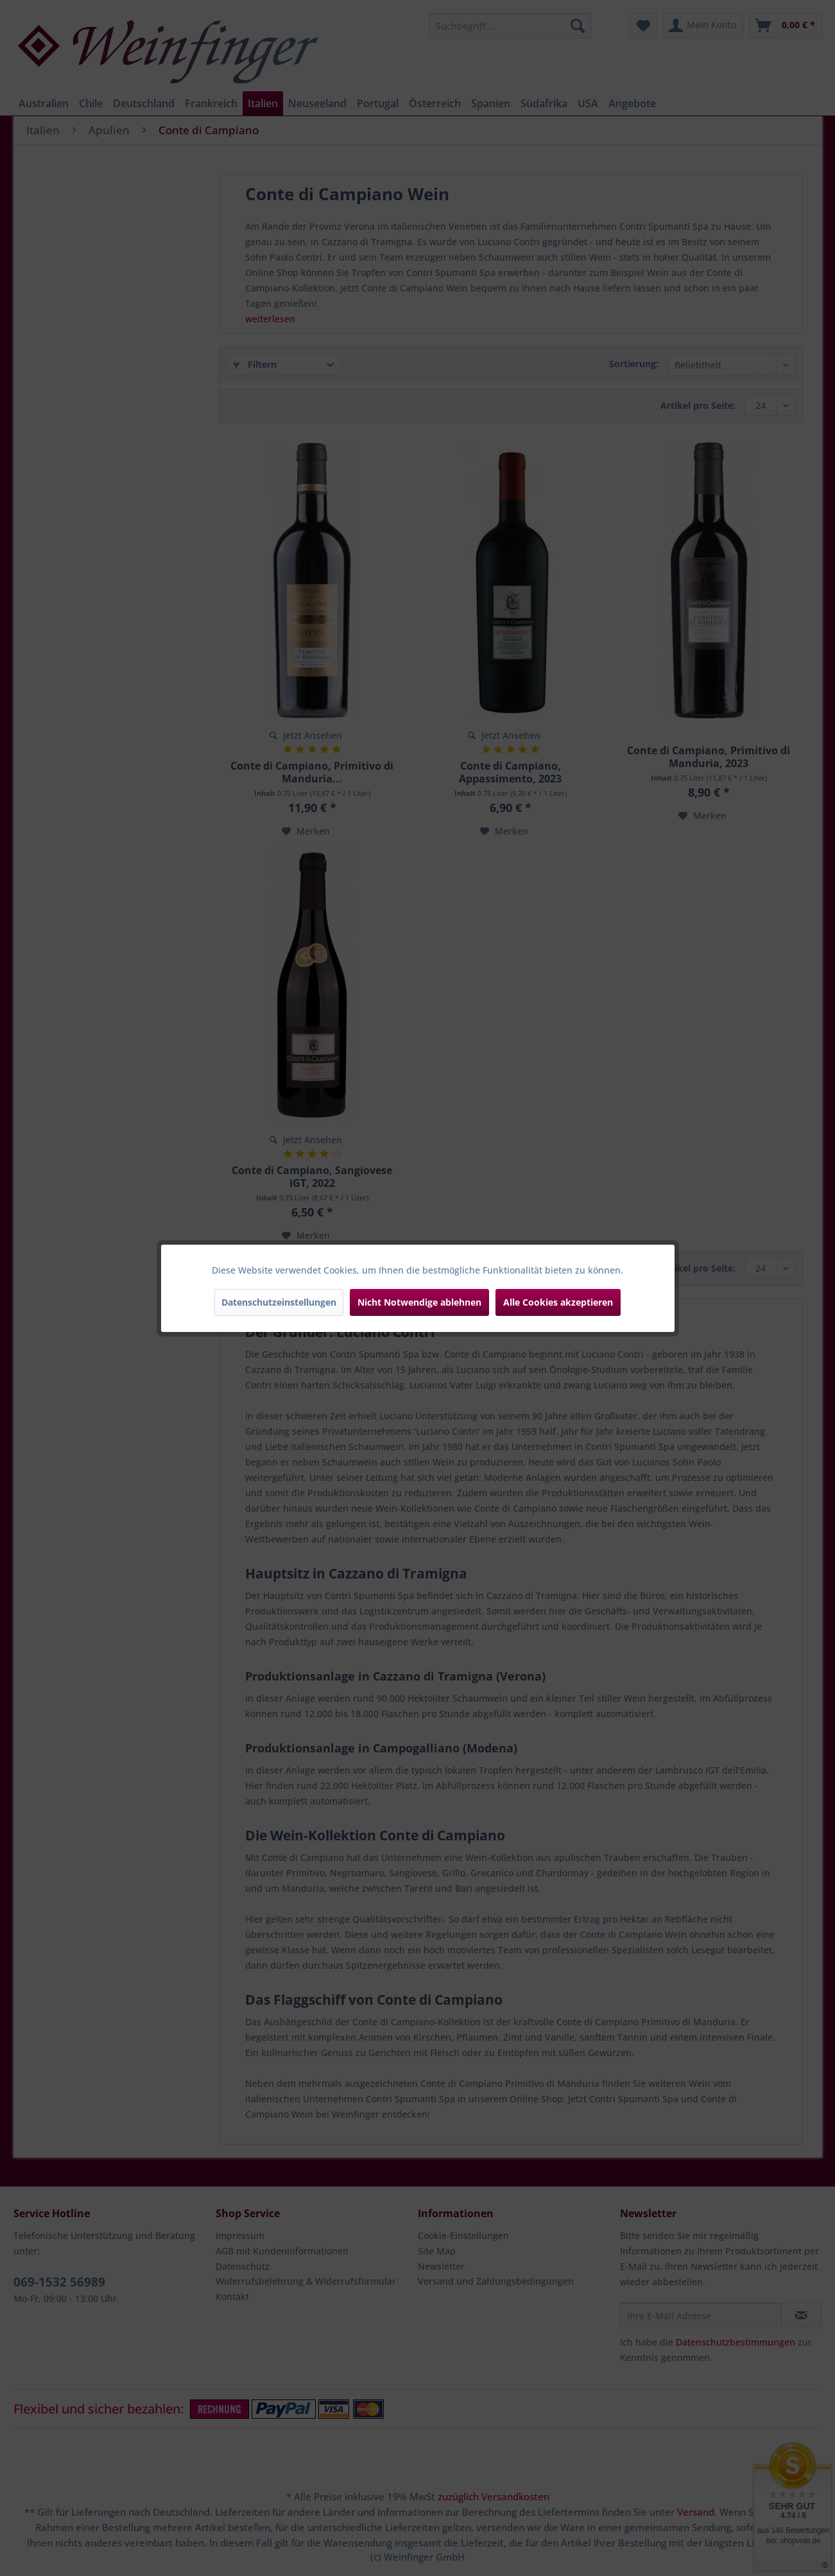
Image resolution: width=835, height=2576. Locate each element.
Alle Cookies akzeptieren (558, 1302)
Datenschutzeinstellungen (278, 1302)
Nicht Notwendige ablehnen (419, 1302)
